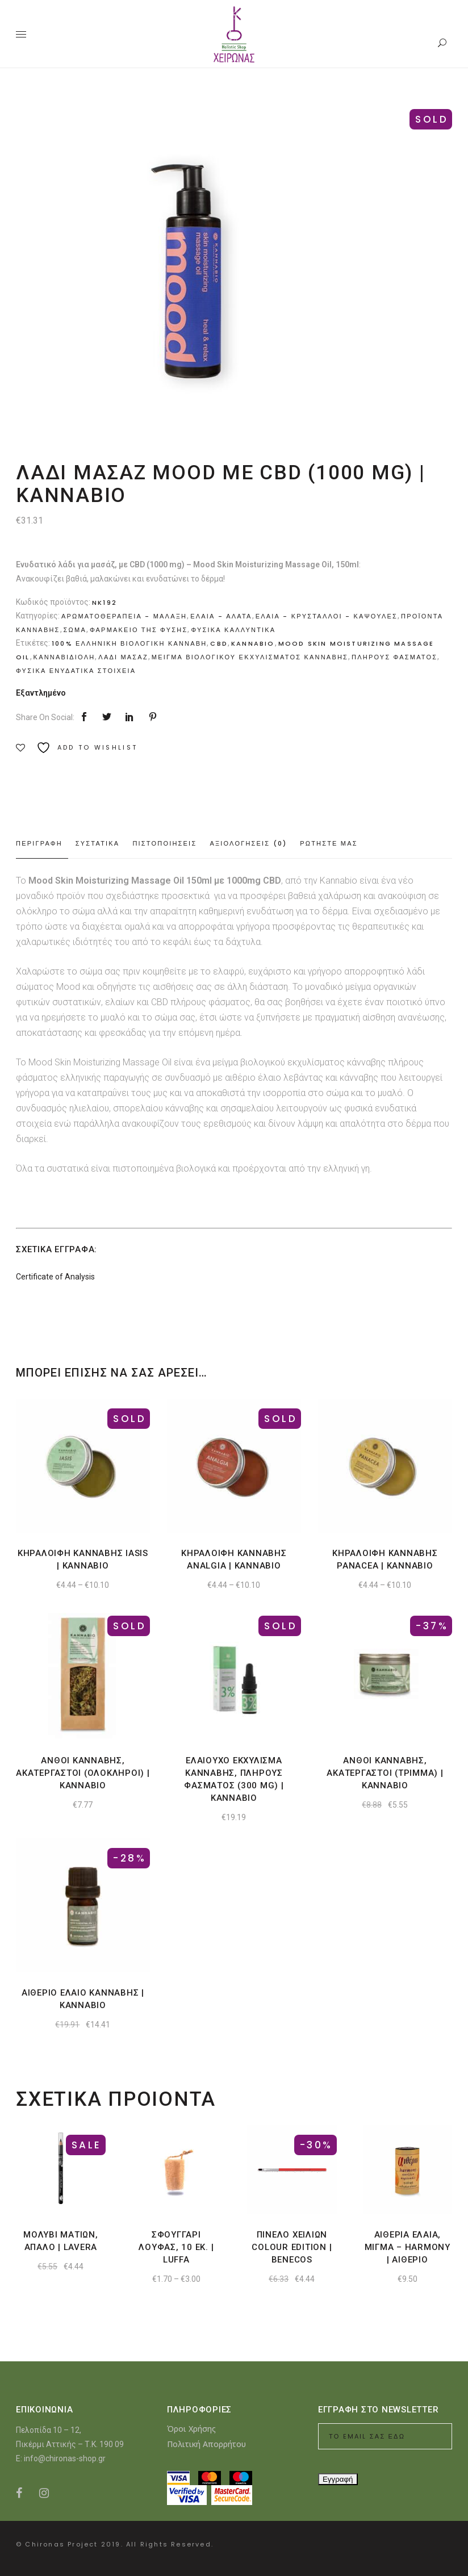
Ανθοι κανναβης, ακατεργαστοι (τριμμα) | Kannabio (385, 1773)
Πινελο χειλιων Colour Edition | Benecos (292, 2247)
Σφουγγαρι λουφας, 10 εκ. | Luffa (176, 2247)
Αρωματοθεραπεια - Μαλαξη (124, 616)
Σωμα (75, 629)
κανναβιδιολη (64, 657)
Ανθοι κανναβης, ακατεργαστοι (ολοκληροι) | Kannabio (83, 1773)
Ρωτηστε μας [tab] (329, 843)
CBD (219, 643)
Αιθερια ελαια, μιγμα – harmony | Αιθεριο (407, 2247)
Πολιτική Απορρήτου (206, 2444)
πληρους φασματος (394, 657)
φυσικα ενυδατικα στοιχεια (76, 670)
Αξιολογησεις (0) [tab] (248, 843)
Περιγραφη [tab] (39, 843)
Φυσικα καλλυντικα (233, 629)
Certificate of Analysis (55, 1276)
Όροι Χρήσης (191, 2428)
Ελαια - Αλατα (221, 616)
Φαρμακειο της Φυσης (139, 629)
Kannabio (253, 643)
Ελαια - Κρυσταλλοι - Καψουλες (327, 616)
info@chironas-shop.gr (65, 2458)
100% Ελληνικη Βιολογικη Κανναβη (129, 643)
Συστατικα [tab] (98, 843)
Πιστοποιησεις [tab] (164, 843)
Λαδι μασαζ (123, 657)
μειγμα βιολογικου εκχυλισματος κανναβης (250, 657)
